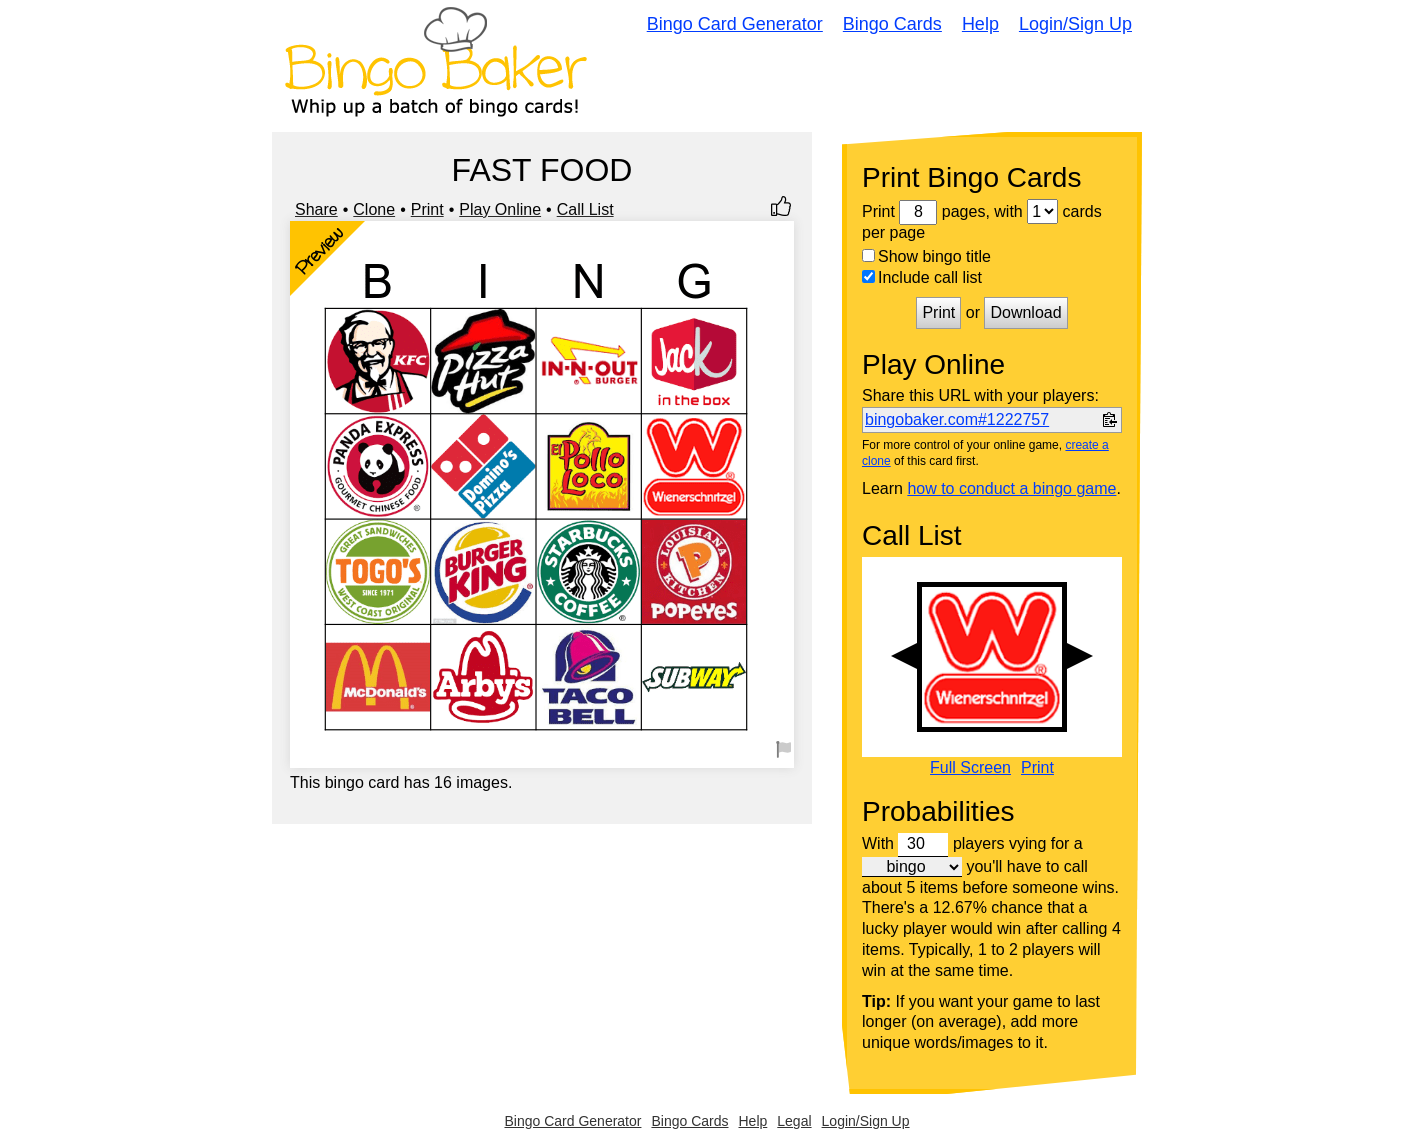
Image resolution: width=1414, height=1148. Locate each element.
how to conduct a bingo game (1011, 488)
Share (316, 209)
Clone (374, 209)
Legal (794, 1121)
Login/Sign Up (1075, 24)
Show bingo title (926, 256)
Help (980, 24)
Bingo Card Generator (735, 24)
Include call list (922, 277)
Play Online (500, 209)
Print (427, 209)
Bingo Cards (892, 24)
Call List (585, 209)
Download (1025, 312)
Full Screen (970, 768)
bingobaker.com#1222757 (957, 419)
